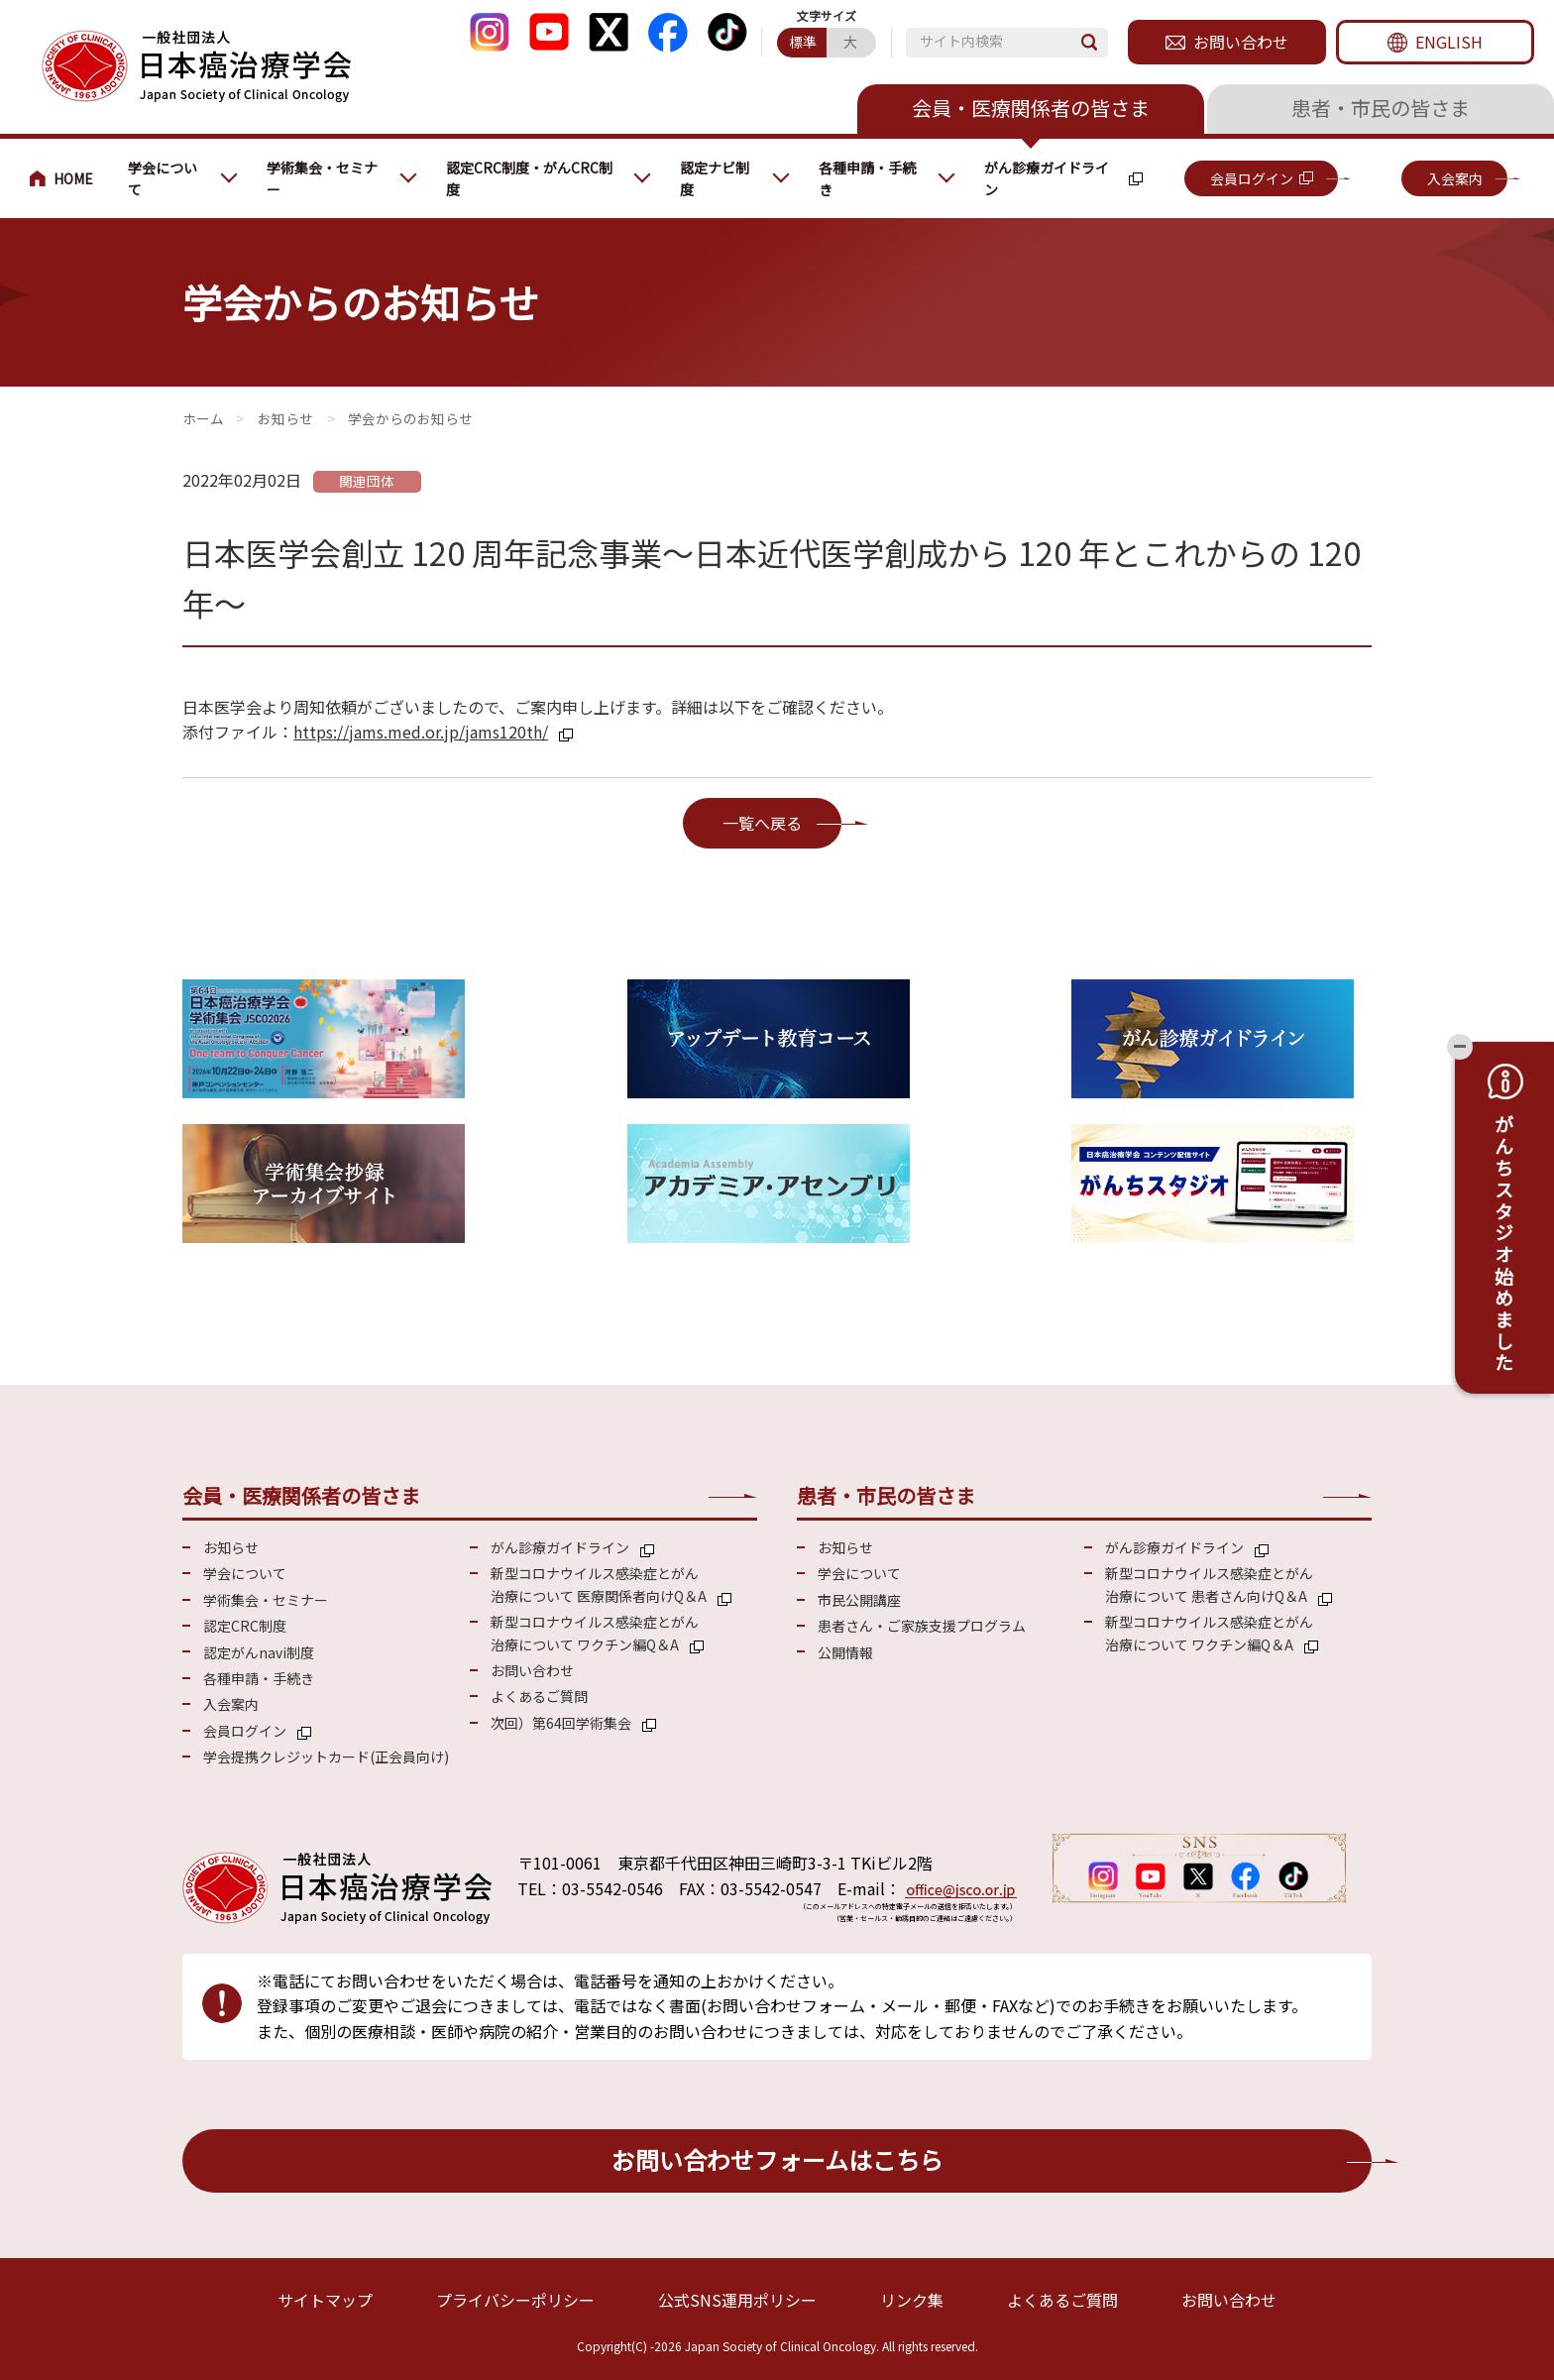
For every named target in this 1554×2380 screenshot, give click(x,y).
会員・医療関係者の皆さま (1031, 107)
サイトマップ (325, 2300)
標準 (803, 42)
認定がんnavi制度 (258, 1652)
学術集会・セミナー (322, 178)
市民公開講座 (859, 1600)
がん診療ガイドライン (1046, 178)
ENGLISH (1449, 42)
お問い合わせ (1240, 42)
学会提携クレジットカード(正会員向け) (326, 1756)
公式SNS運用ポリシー (737, 2300)
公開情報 (845, 1652)
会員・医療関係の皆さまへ (69, 178)
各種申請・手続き (867, 178)
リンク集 (912, 2300)
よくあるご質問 (539, 1696)
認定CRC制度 (244, 1626)
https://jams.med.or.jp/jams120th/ (420, 731)
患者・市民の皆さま (1380, 107)
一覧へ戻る (762, 823)
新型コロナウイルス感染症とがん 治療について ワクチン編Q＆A (595, 1632)
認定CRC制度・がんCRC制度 (529, 178)
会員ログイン (1251, 178)
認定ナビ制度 (714, 178)
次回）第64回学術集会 (561, 1723)
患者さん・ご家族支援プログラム (922, 1626)
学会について (162, 178)
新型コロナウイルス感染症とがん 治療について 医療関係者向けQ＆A (599, 1584)
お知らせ (285, 418)
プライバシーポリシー (515, 2300)
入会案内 (1455, 178)
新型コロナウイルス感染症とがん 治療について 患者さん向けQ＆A (1209, 1584)
